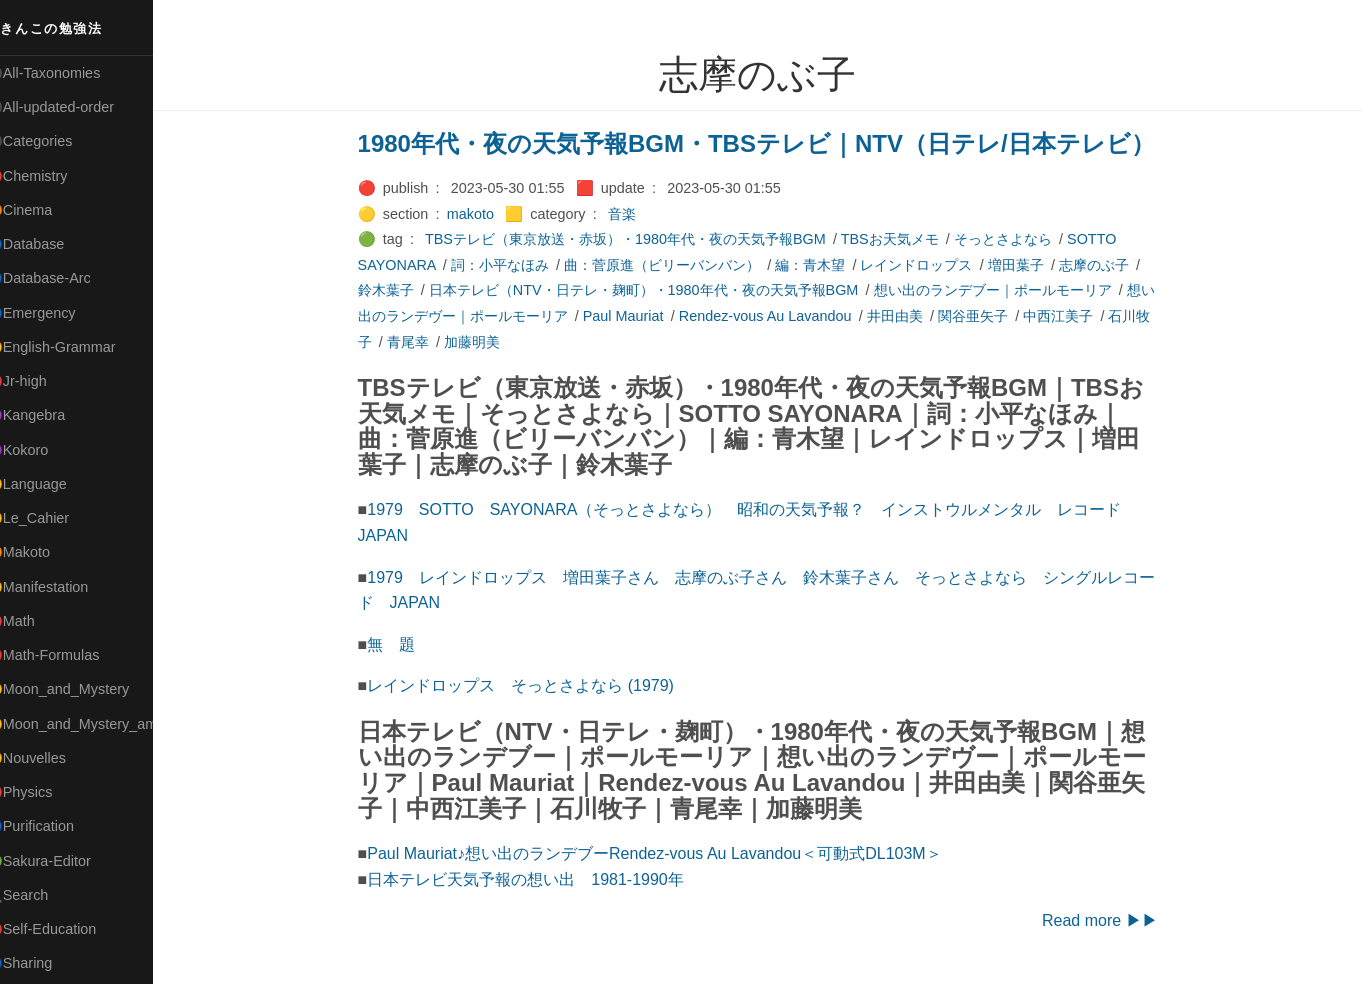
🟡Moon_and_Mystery (81, 689)
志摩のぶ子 (1106, 265)
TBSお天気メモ (902, 239)
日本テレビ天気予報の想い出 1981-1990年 (537, 879)
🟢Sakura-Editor (62, 861)
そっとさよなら (1015, 239)
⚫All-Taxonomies (67, 73)
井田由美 (907, 316)
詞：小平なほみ (512, 265)
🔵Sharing (43, 963)
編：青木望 (822, 265)
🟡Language (50, 484)
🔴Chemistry (50, 176)
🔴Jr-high (40, 381)
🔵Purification (53, 826)
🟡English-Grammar (74, 347)
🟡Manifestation (61, 587)
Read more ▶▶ (1112, 920)
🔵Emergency (54, 313)
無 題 (403, 644)
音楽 (634, 214)
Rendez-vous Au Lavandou (777, 316)
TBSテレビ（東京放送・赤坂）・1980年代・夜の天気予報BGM (637, 239)
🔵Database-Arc (62, 278)
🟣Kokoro (41, 450)
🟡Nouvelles (49, 758)
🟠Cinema (43, 210)
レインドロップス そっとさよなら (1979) (532, 685)
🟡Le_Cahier (51, 518)
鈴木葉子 (398, 290)
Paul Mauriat (635, 316)
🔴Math (34, 621)
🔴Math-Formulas (66, 655)
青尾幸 (420, 342)
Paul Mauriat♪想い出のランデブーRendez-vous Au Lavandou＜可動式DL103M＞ (666, 853)
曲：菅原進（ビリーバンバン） (674, 265)
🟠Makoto (41, 552)
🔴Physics (43, 792)
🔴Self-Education (65, 929)
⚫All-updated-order (73, 107)
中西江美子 (1070, 316)
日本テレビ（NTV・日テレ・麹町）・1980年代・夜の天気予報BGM (656, 290)
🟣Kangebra (49, 415)
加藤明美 (484, 342)
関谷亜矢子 (985, 316)
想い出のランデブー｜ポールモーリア (1004, 290)
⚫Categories (53, 141)
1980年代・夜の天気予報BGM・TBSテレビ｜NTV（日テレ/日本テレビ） (768, 143)
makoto (482, 214)
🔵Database (49, 244)
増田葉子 (1028, 265)
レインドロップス (928, 265)
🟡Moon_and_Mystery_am (93, 724)
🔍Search (41, 895)
